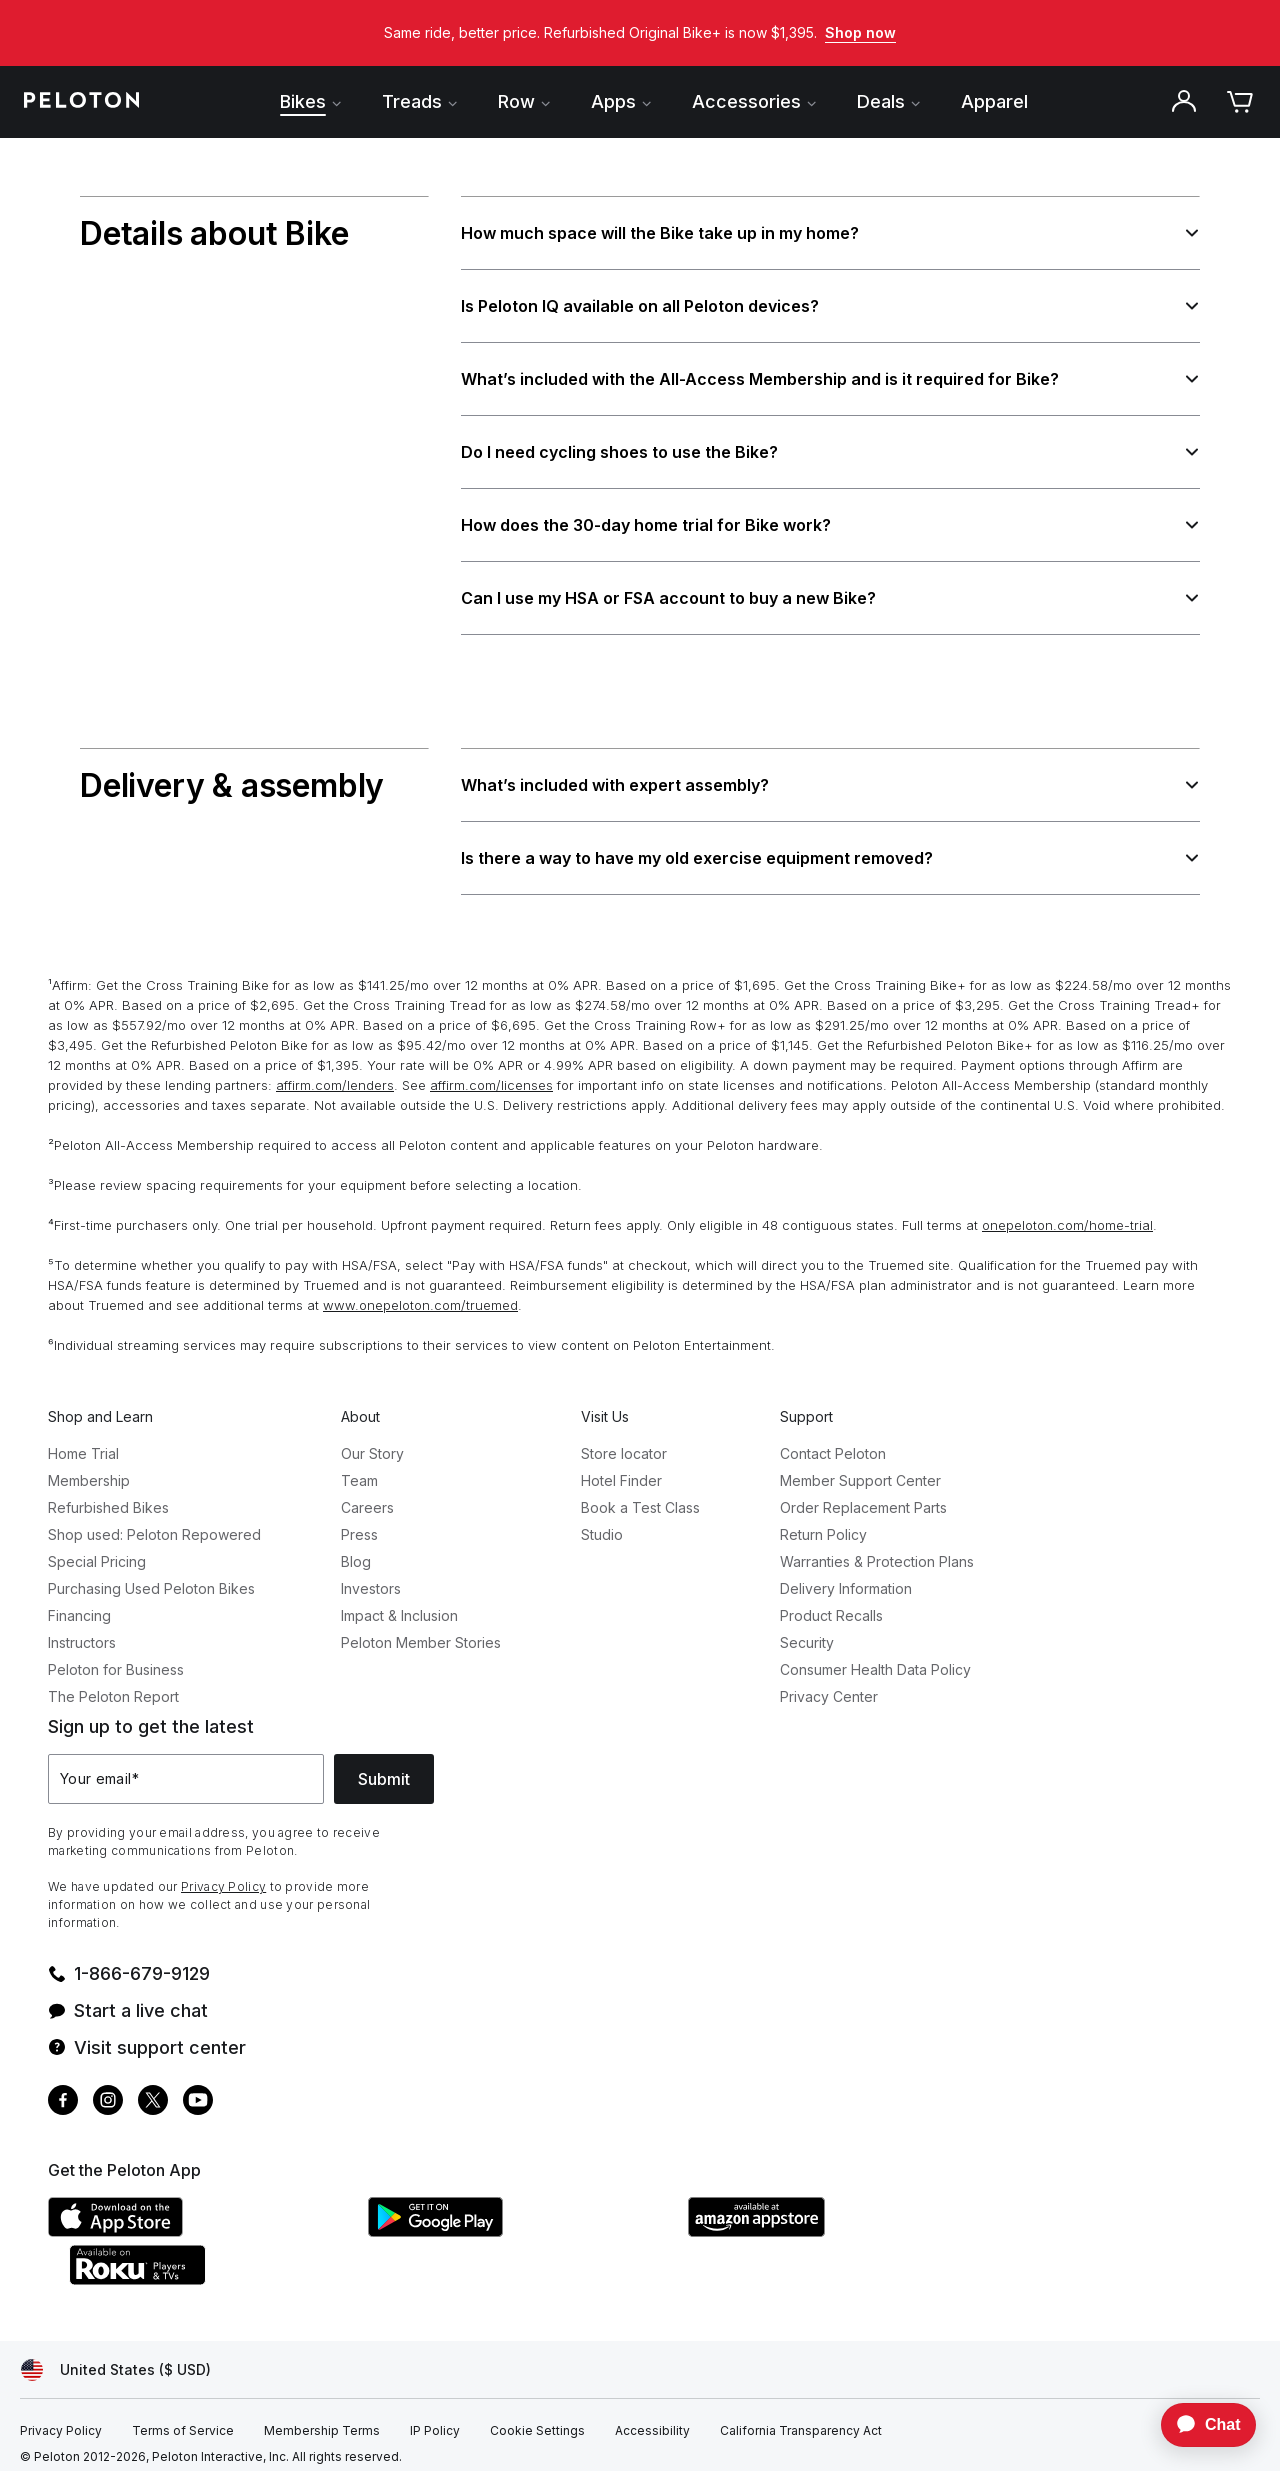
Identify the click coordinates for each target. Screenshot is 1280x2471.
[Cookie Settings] (537, 2420)
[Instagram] (108, 2091)
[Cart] (1240, 102)
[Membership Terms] (322, 2420)
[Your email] (186, 1768)
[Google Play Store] (518, 2220)
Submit (384, 1768)
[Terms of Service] (183, 2420)
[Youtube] (198, 2091)
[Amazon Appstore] (838, 2220)
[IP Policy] (435, 2420)
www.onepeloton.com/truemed (420, 1294)
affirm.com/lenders (335, 1074)
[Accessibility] (652, 2420)
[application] (1199, 2425)
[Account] (1184, 102)
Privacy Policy (223, 1875)
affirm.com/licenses (491, 1074)
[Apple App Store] (198, 2220)
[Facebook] (63, 2091)
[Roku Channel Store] (218, 2268)
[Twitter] (153, 2091)
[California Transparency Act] (801, 2420)
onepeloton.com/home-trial (1067, 1214)
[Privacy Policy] (61, 2420)
